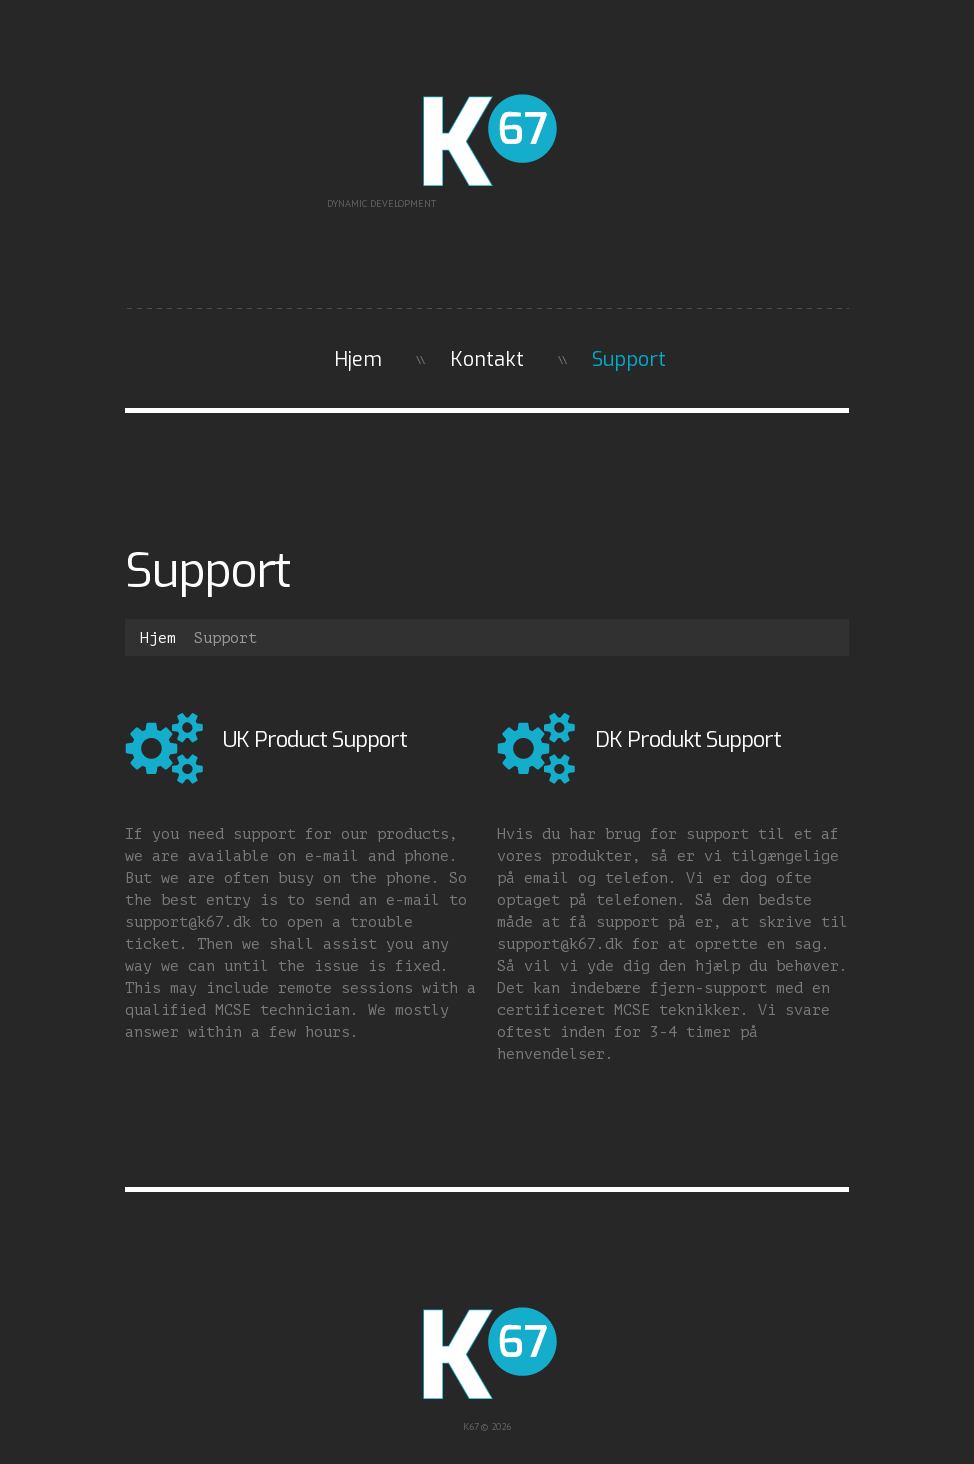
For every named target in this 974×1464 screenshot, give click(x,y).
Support (629, 359)
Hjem (358, 359)
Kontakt (487, 359)
